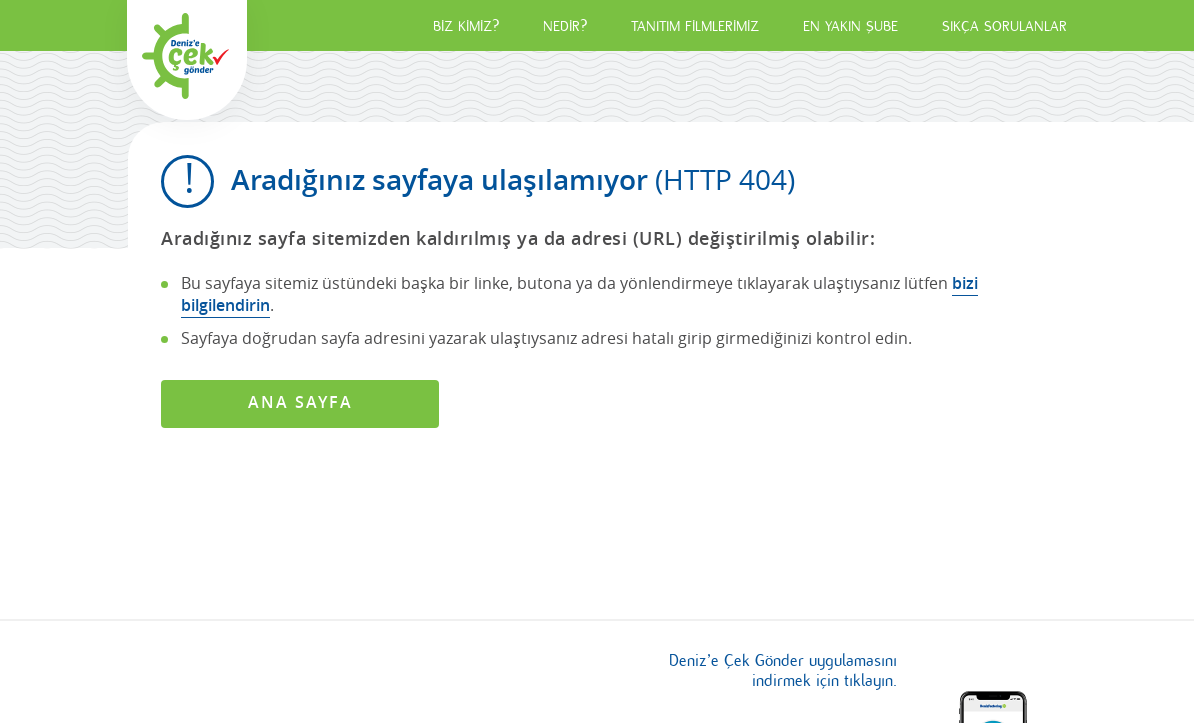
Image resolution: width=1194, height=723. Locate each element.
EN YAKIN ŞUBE (850, 26)
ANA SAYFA (300, 402)
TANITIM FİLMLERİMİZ (695, 26)
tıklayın (868, 681)
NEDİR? (565, 26)
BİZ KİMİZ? (466, 26)
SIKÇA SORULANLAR (1004, 26)
